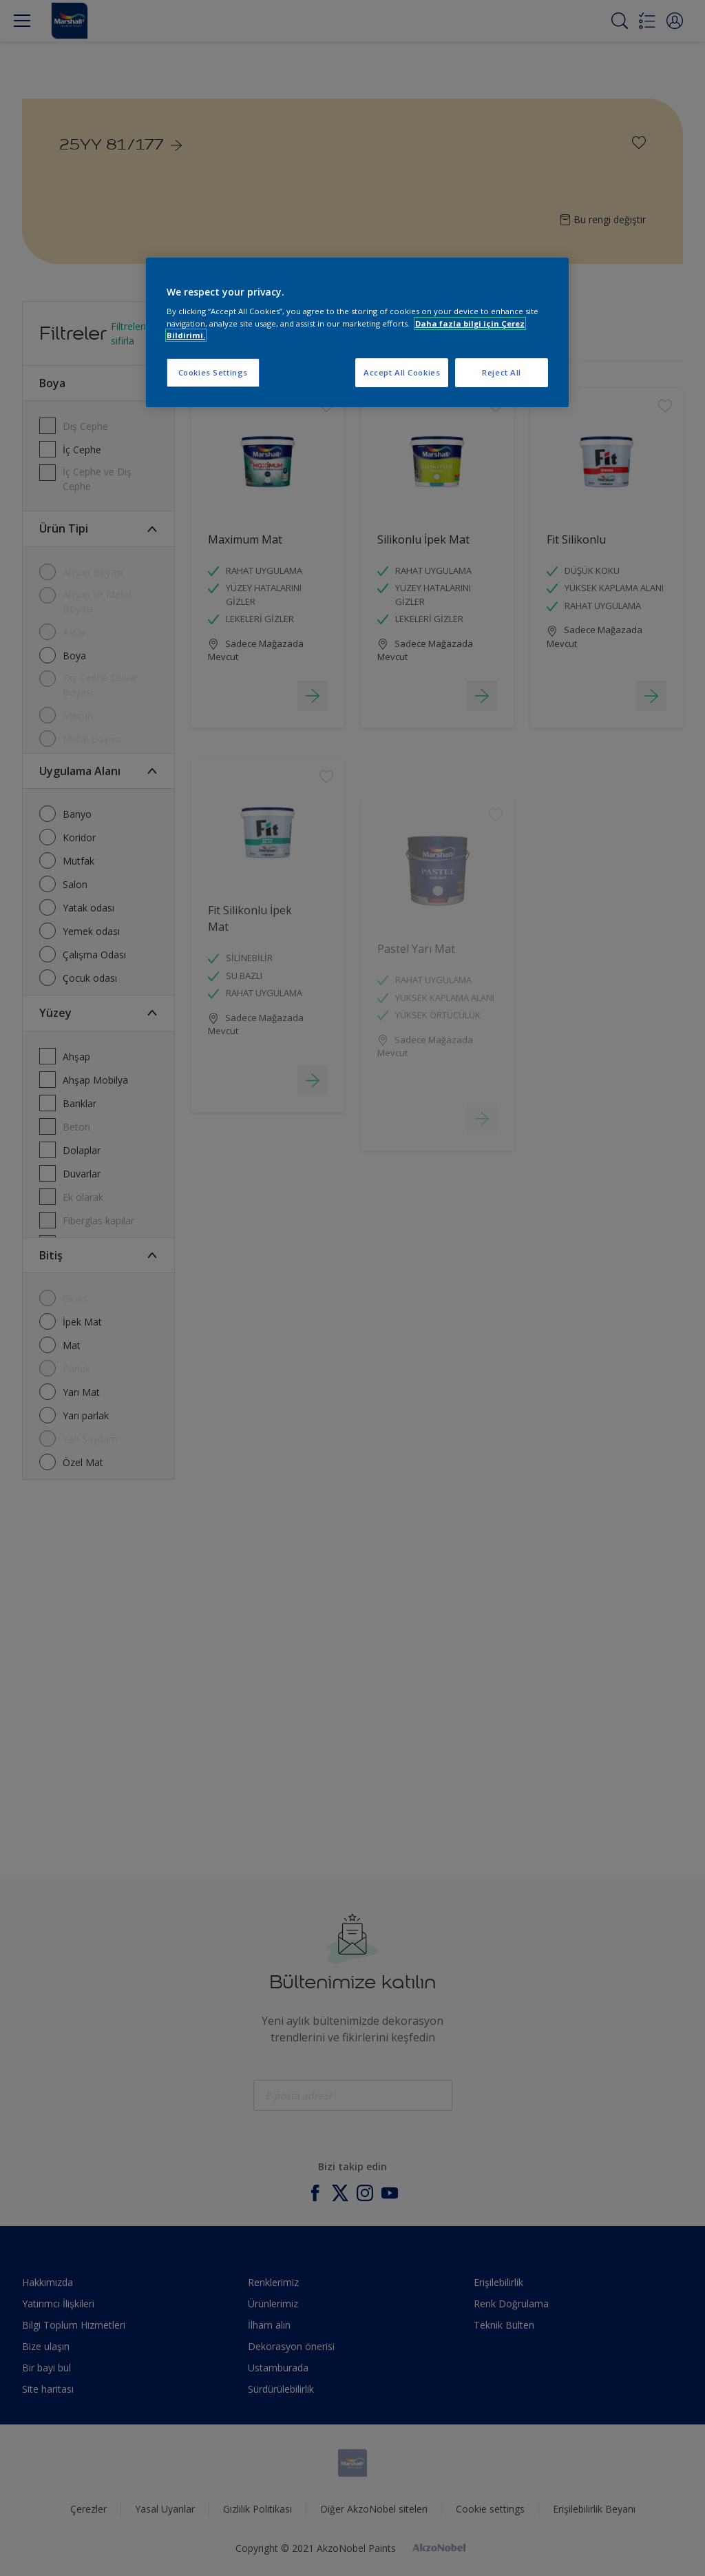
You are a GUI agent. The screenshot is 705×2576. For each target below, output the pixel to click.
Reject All (501, 372)
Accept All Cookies (402, 372)
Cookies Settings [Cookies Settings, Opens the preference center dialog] (213, 372)
